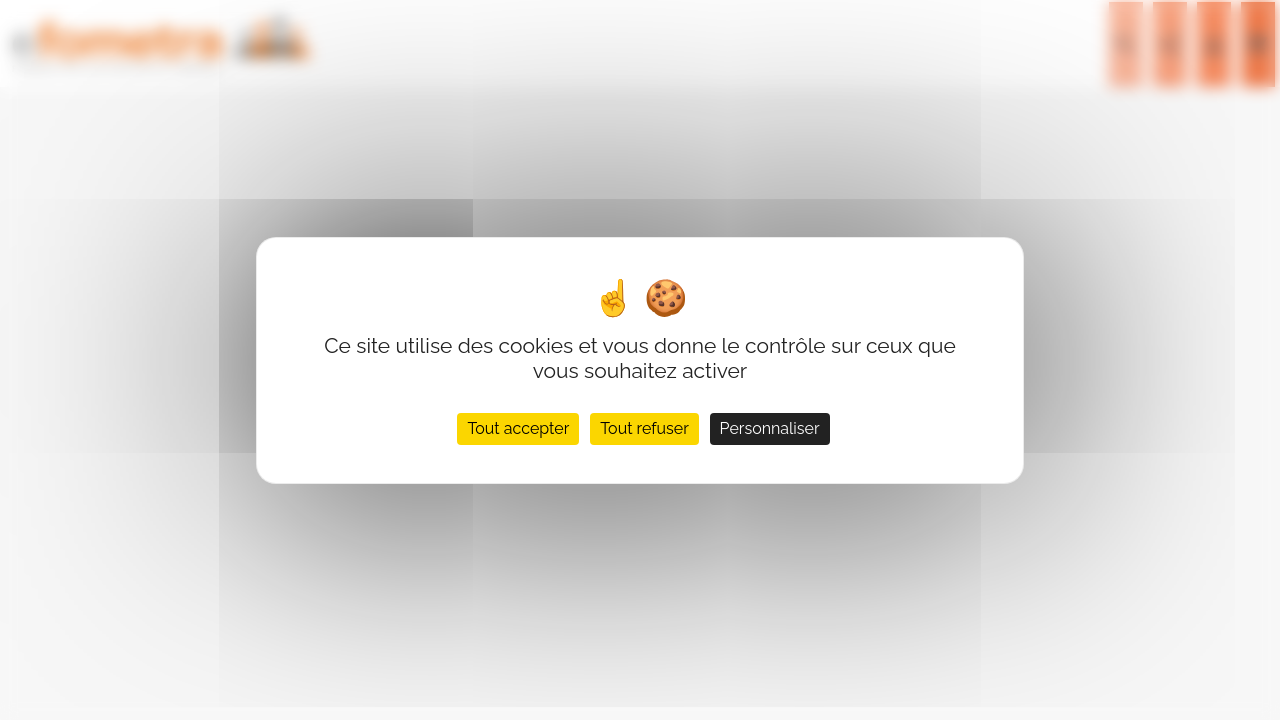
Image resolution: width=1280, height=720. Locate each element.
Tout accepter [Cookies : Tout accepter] (518, 428)
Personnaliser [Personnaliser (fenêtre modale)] (770, 428)
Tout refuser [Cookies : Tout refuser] (644, 428)
